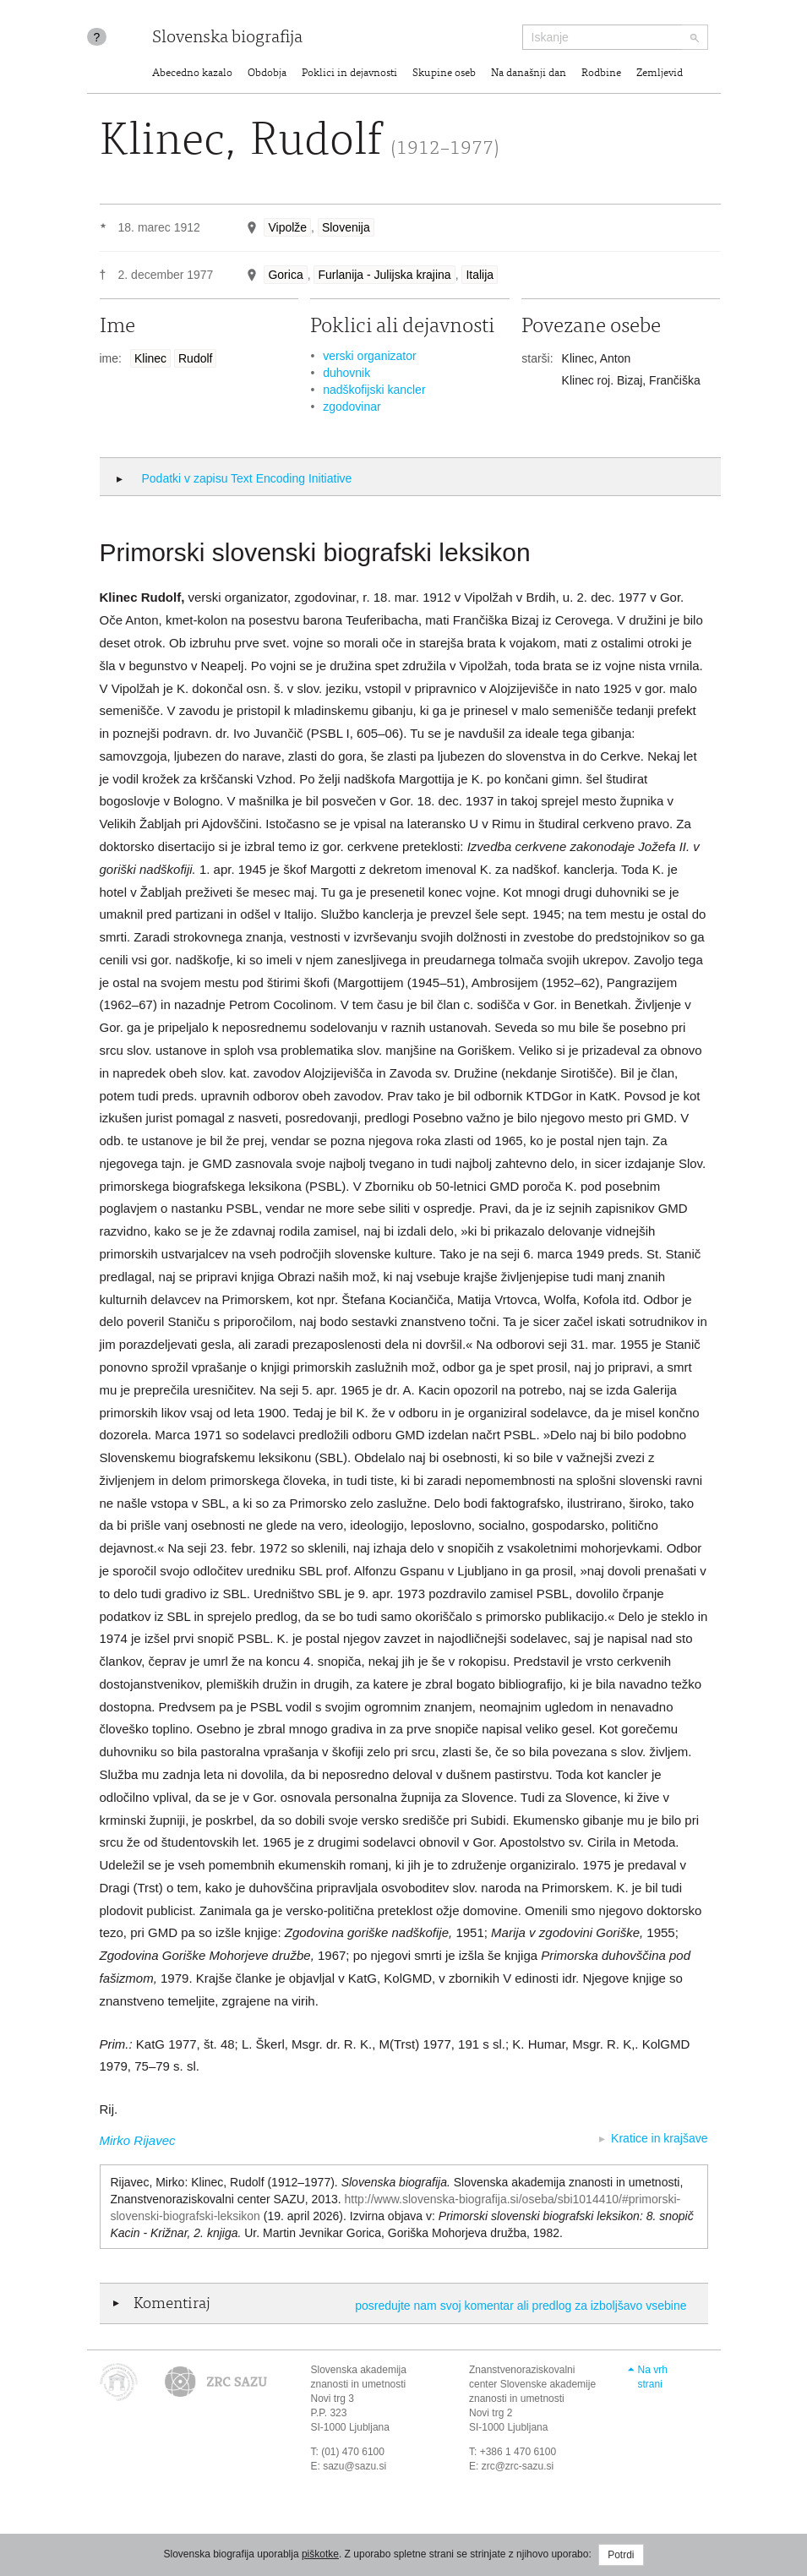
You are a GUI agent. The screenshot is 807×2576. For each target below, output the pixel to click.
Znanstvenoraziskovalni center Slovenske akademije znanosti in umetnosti (532, 2384)
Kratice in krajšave (659, 2138)
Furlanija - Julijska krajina (384, 274)
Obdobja (267, 73)
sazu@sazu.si (354, 2466)
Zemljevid (659, 73)
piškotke (320, 2554)
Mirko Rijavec (138, 2140)
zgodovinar (352, 406)
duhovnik (346, 372)
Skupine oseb (444, 73)
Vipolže (287, 227)
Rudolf (195, 358)
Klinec (150, 358)
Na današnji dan (528, 73)
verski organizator (370, 356)
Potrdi (621, 2555)
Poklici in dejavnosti (349, 73)
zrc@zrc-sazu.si (518, 2466)
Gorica (285, 274)
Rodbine (601, 73)
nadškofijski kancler (374, 389)
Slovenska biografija (227, 38)
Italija (479, 274)
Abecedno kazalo (192, 73)
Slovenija (346, 227)
